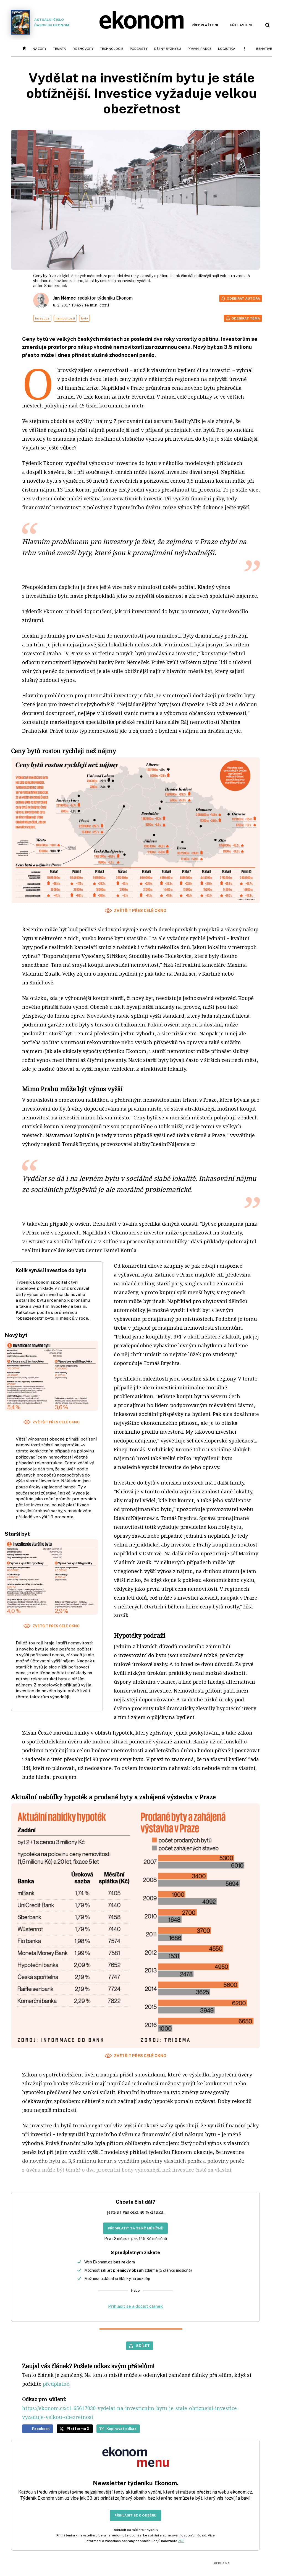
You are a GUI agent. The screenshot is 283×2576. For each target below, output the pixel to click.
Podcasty (139, 49)
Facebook (41, 2428)
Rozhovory (83, 49)
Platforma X (78, 2428)
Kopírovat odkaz (121, 2428)
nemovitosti (65, 318)
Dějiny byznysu (167, 49)
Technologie (111, 49)
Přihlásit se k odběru (135, 2515)
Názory (39, 49)
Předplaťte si (205, 25)
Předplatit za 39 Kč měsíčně (135, 2228)
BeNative (264, 49)
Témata (59, 49)
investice (42, 318)
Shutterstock (55, 286)
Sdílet (143, 2345)
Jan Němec (64, 298)
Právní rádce (199, 49)
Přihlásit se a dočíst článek (135, 2306)
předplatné (56, 2383)
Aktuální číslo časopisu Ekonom (40, 22)
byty (84, 318)
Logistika (226, 49)
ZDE (181, 2541)
